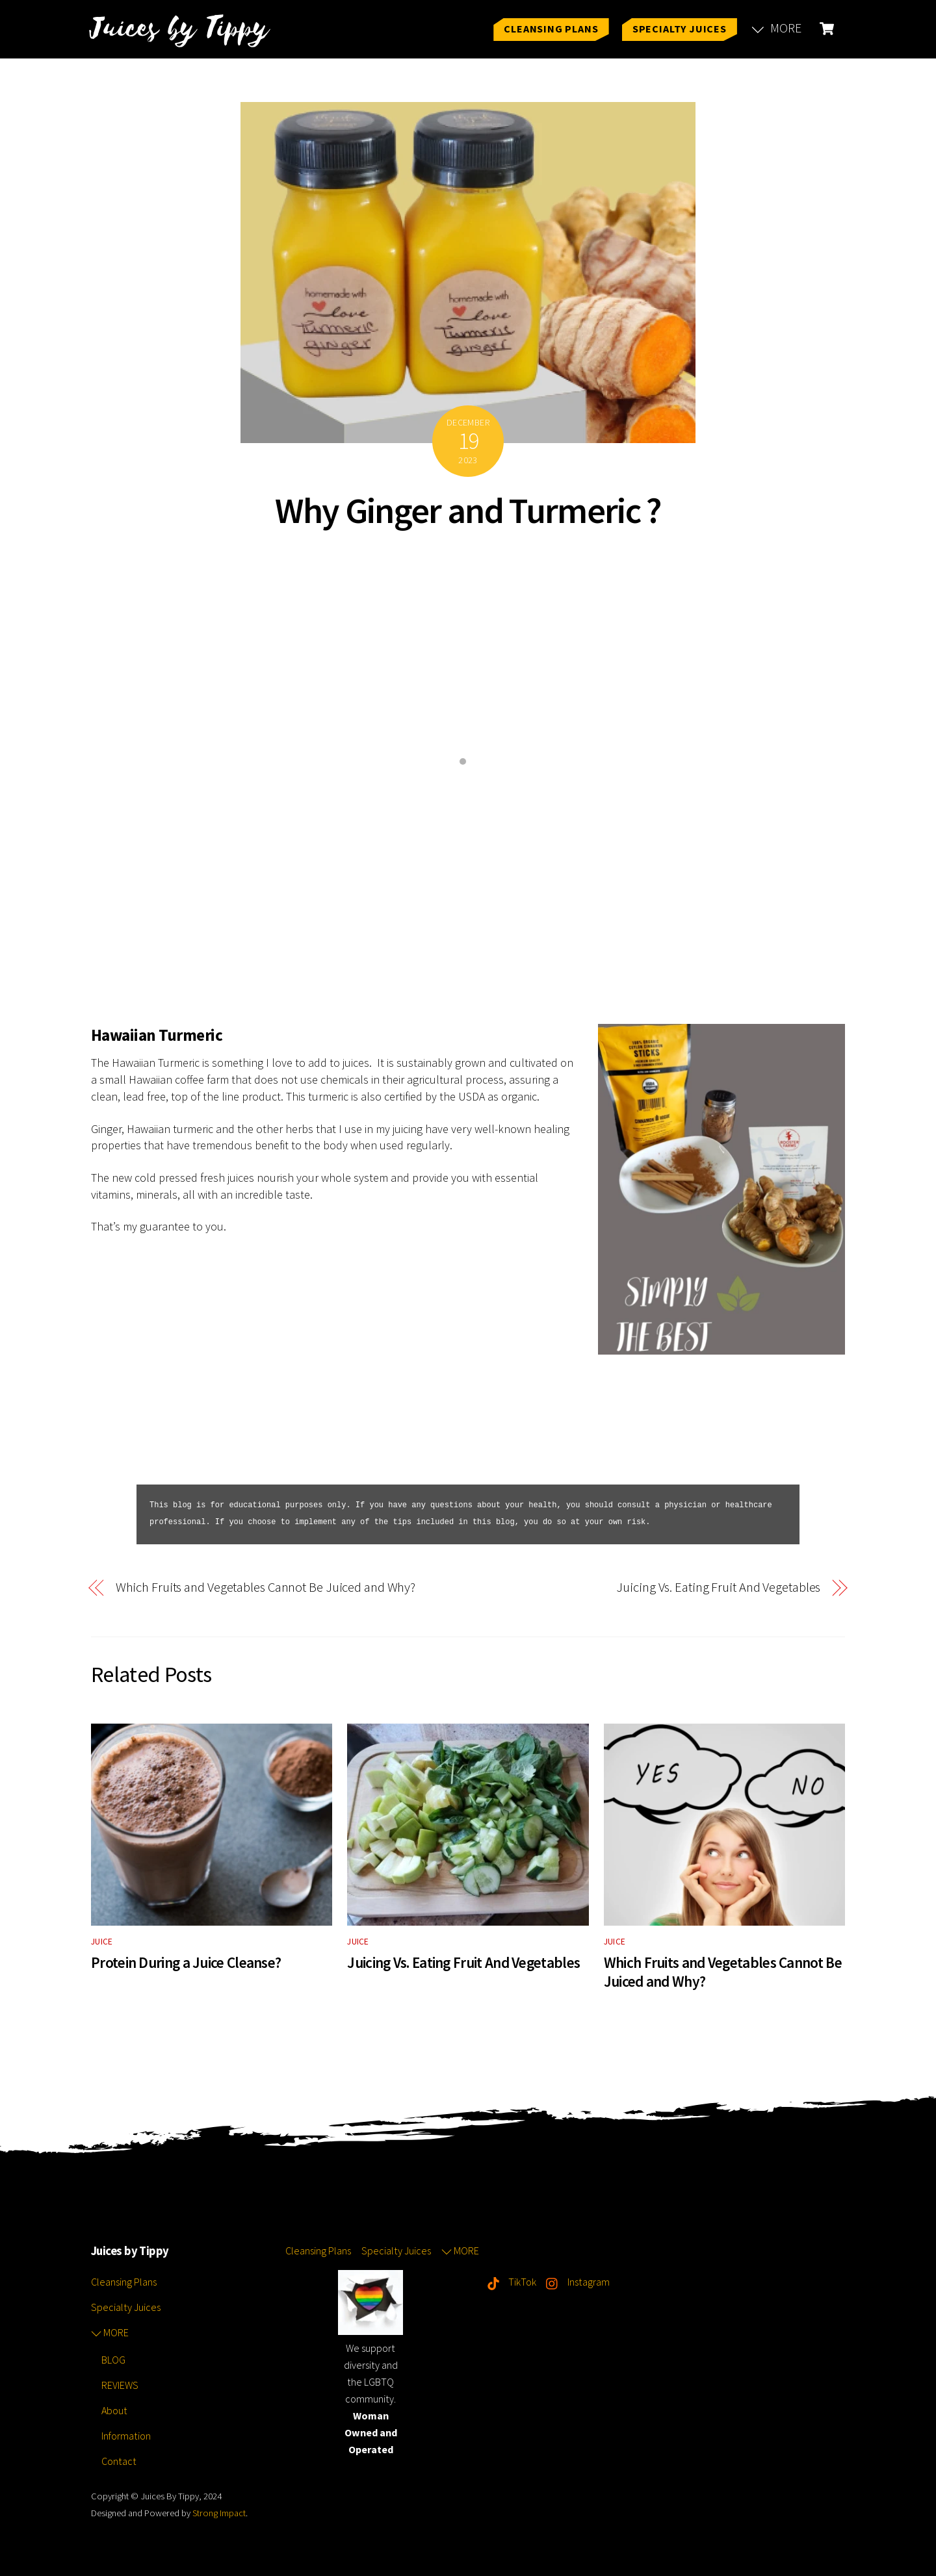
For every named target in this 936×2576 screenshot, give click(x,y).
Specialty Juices (679, 28)
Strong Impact (219, 2513)
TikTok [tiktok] (508, 2281)
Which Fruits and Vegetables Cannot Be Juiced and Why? (266, 1587)
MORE (776, 28)
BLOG (113, 2359)
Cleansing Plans (551, 28)
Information (126, 2435)
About (114, 2410)
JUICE (101, 1941)
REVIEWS (119, 2384)
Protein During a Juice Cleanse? (186, 1962)
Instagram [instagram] (575, 2281)
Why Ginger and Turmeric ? (467, 510)
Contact (118, 2461)
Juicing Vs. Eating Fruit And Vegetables (718, 1587)
